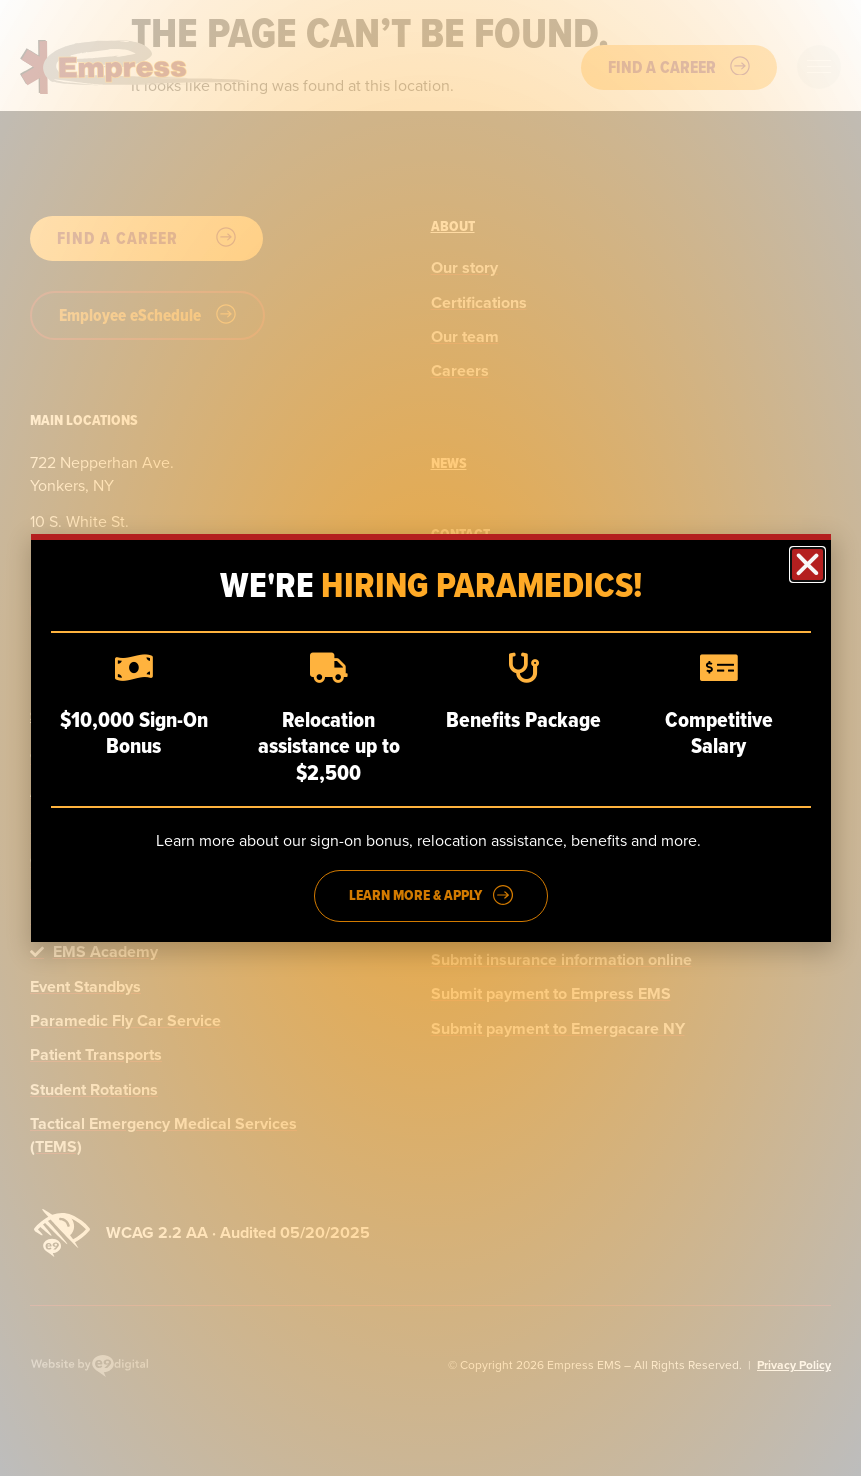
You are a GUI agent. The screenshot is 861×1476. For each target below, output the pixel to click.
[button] (807, 564)
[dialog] (430, 738)
